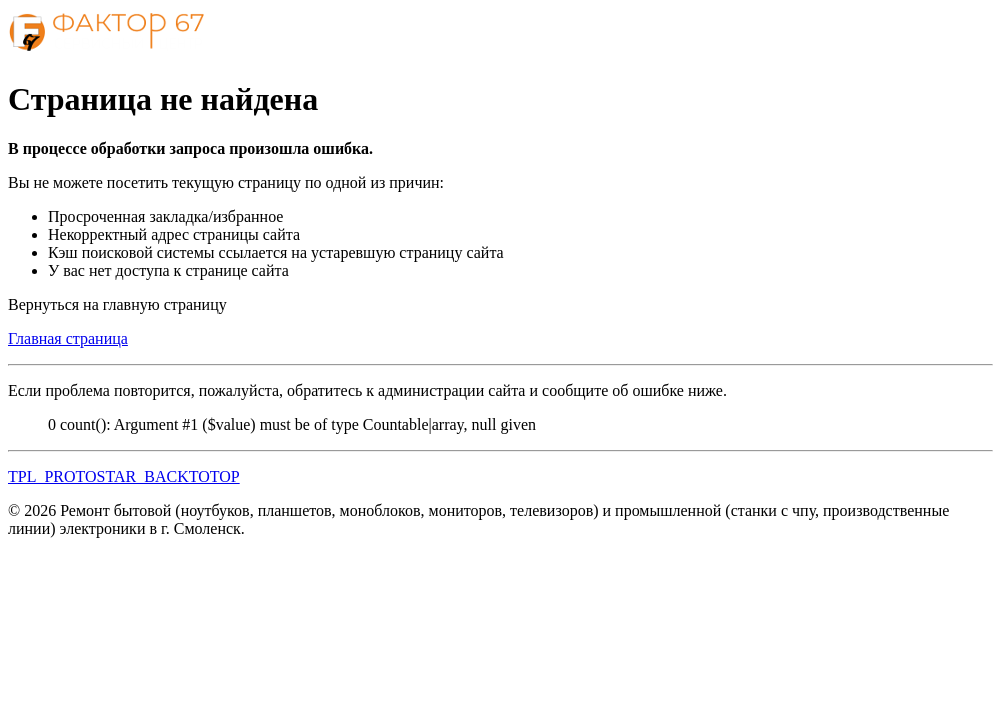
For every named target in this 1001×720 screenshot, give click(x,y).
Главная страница (68, 338)
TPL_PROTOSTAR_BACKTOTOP (124, 476)
